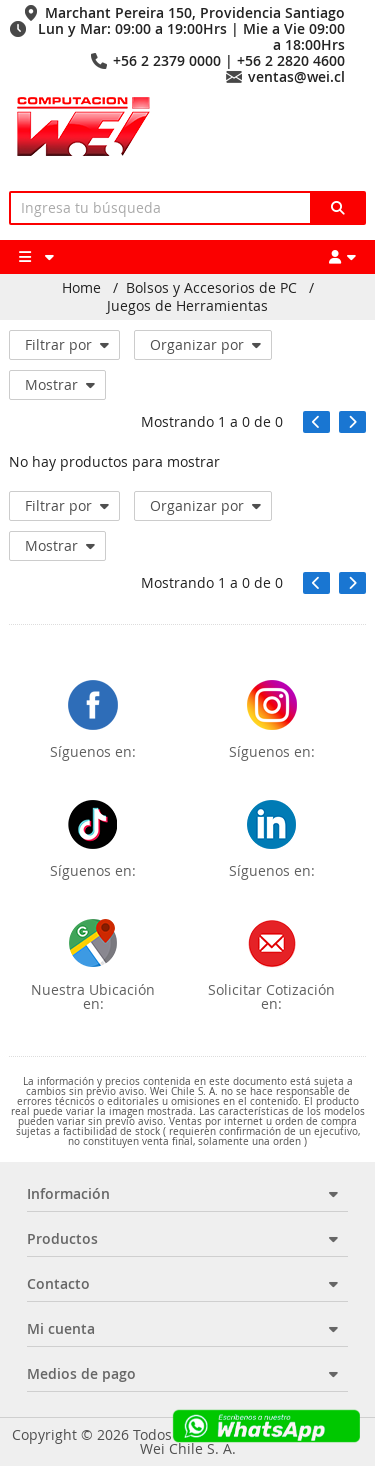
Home (81, 288)
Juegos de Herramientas (187, 306)
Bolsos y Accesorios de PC (211, 288)
